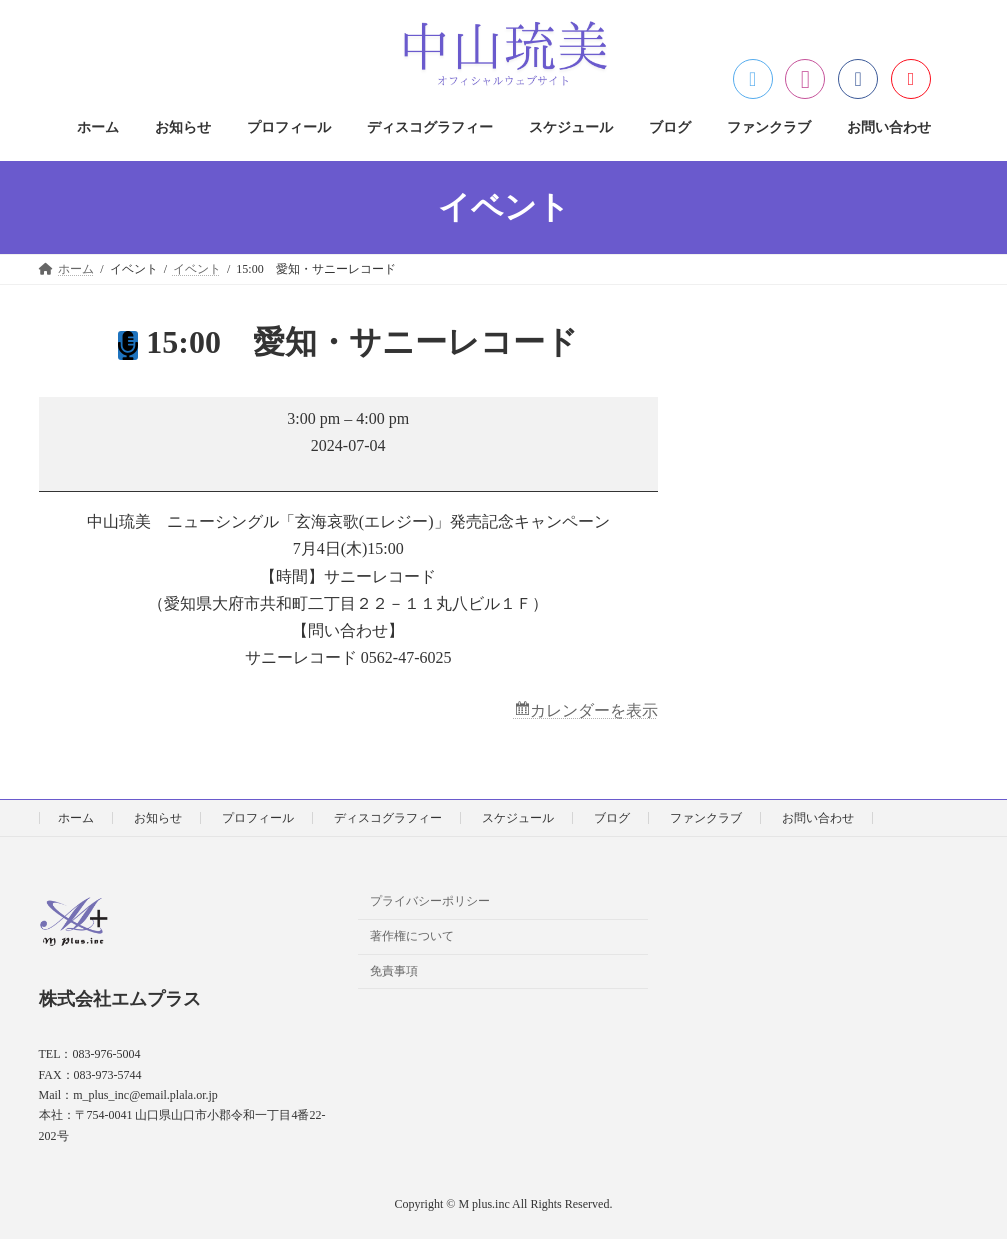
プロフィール (258, 818)
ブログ (612, 818)
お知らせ (158, 818)
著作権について (412, 937)
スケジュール (518, 818)
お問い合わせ (818, 818)
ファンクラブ (706, 818)
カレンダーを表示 (594, 710)
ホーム (76, 818)
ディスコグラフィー (388, 818)
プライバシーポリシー (430, 902)
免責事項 (394, 971)
